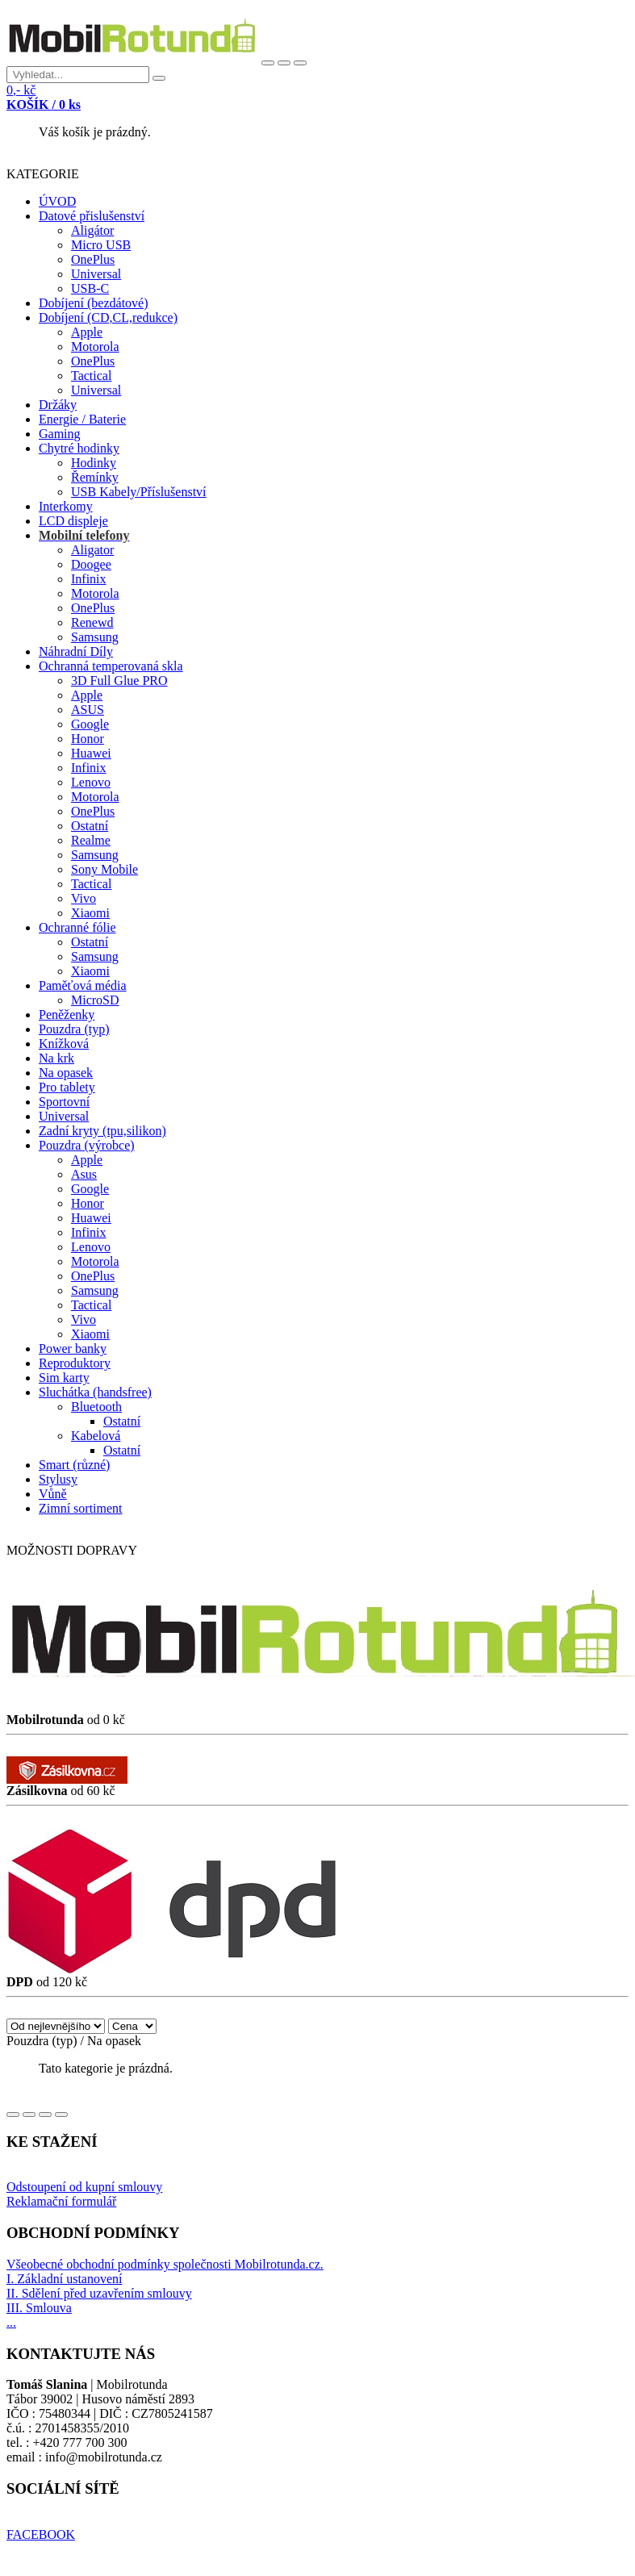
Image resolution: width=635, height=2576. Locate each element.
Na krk (56, 1058)
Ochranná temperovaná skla (111, 666)
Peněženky (66, 1014)
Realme (91, 840)
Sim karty (64, 1377)
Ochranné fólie (77, 927)
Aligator (92, 550)
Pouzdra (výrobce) (87, 1145)
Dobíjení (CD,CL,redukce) (108, 317)
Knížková (64, 1043)
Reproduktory (75, 1363)
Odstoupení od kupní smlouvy (84, 2187)
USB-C (90, 288)
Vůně (53, 1494)
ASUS (87, 709)
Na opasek (66, 1072)
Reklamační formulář (61, 2201)
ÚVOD (57, 201)
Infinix (89, 579)
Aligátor (92, 230)
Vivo (83, 898)
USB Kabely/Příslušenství (139, 492)
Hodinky (93, 463)
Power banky (73, 1348)
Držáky (58, 404)
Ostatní (89, 826)
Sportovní (64, 1101)
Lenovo (91, 782)
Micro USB (101, 245)
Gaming (60, 433)
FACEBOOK (40, 2534)
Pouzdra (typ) (74, 1029)
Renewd (92, 622)
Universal (96, 274)
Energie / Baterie (82, 419)
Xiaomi (90, 913)
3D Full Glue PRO (119, 680)
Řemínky (95, 477)
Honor (87, 738)
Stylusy (58, 1479)
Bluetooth (96, 1406)
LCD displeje (73, 521)
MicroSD (95, 1000)
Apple (86, 332)
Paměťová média (83, 985)
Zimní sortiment (81, 1508)
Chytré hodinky (79, 448)
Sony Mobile (104, 869)
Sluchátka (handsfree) (95, 1392)
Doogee (91, 564)
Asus (84, 1174)
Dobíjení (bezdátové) (93, 303)
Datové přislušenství (91, 216)
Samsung (95, 637)
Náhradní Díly (76, 651)
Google (90, 724)
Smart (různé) (74, 1465)
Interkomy (66, 506)
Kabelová (95, 1435)
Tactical (91, 375)
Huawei (91, 753)
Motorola (95, 346)
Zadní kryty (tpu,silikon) (102, 1131)
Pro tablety (67, 1087)
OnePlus (93, 259)
